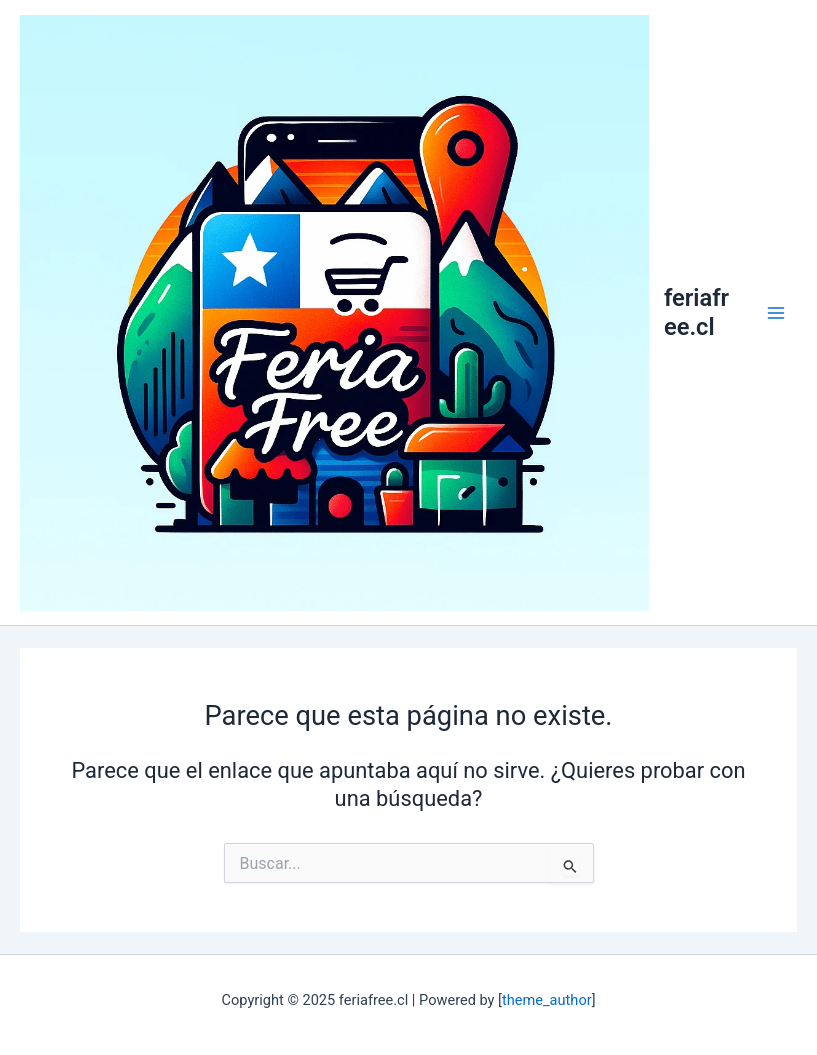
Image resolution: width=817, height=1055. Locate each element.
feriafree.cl (696, 312)
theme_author (547, 1000)
